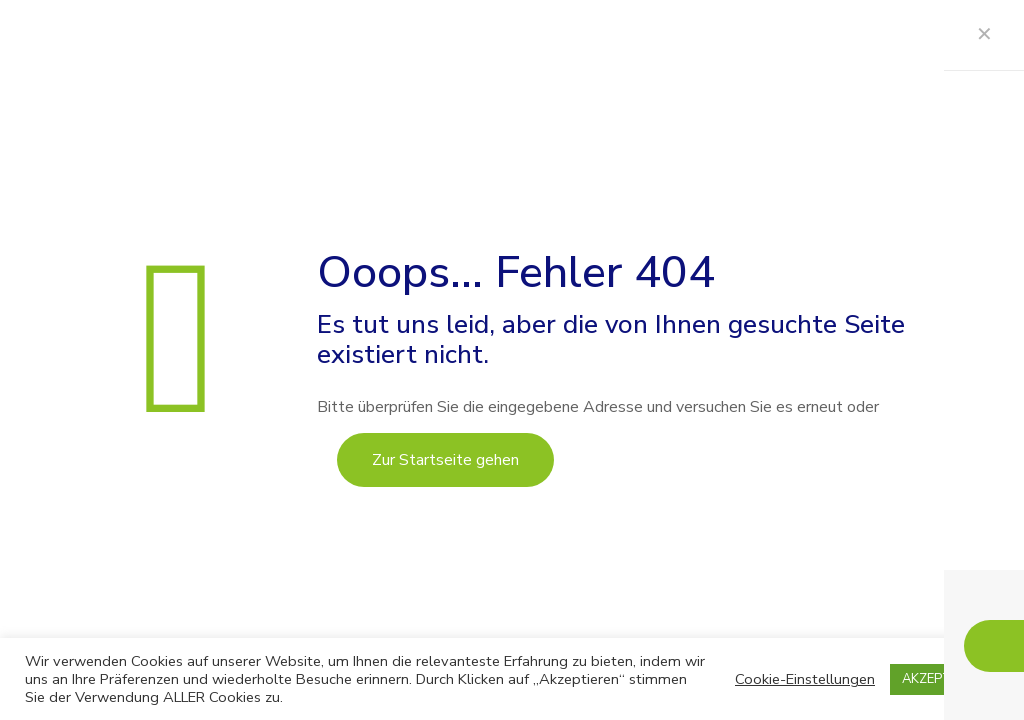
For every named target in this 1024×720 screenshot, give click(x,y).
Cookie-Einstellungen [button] (805, 679)
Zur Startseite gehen (445, 460)
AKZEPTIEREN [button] (944, 679)
